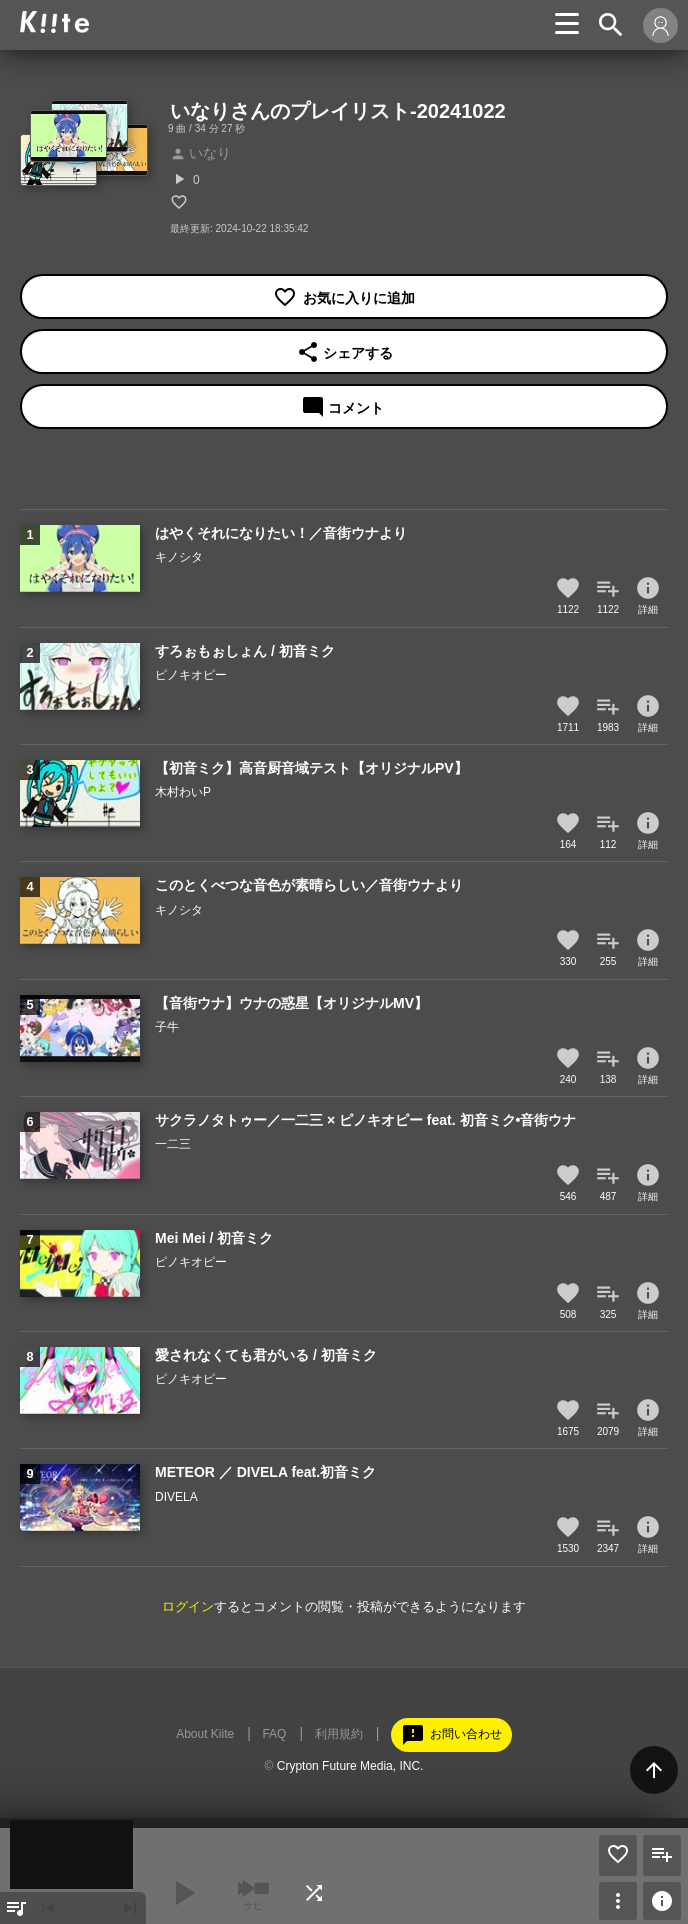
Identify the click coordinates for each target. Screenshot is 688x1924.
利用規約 (339, 1734)
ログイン (188, 1606)
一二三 (173, 1144)
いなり (200, 153)
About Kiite (205, 1734)
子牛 (167, 1027)
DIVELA (176, 1497)
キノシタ (179, 557)
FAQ (274, 1734)
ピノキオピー (191, 675)
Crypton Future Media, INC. (350, 1766)
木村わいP (183, 792)
